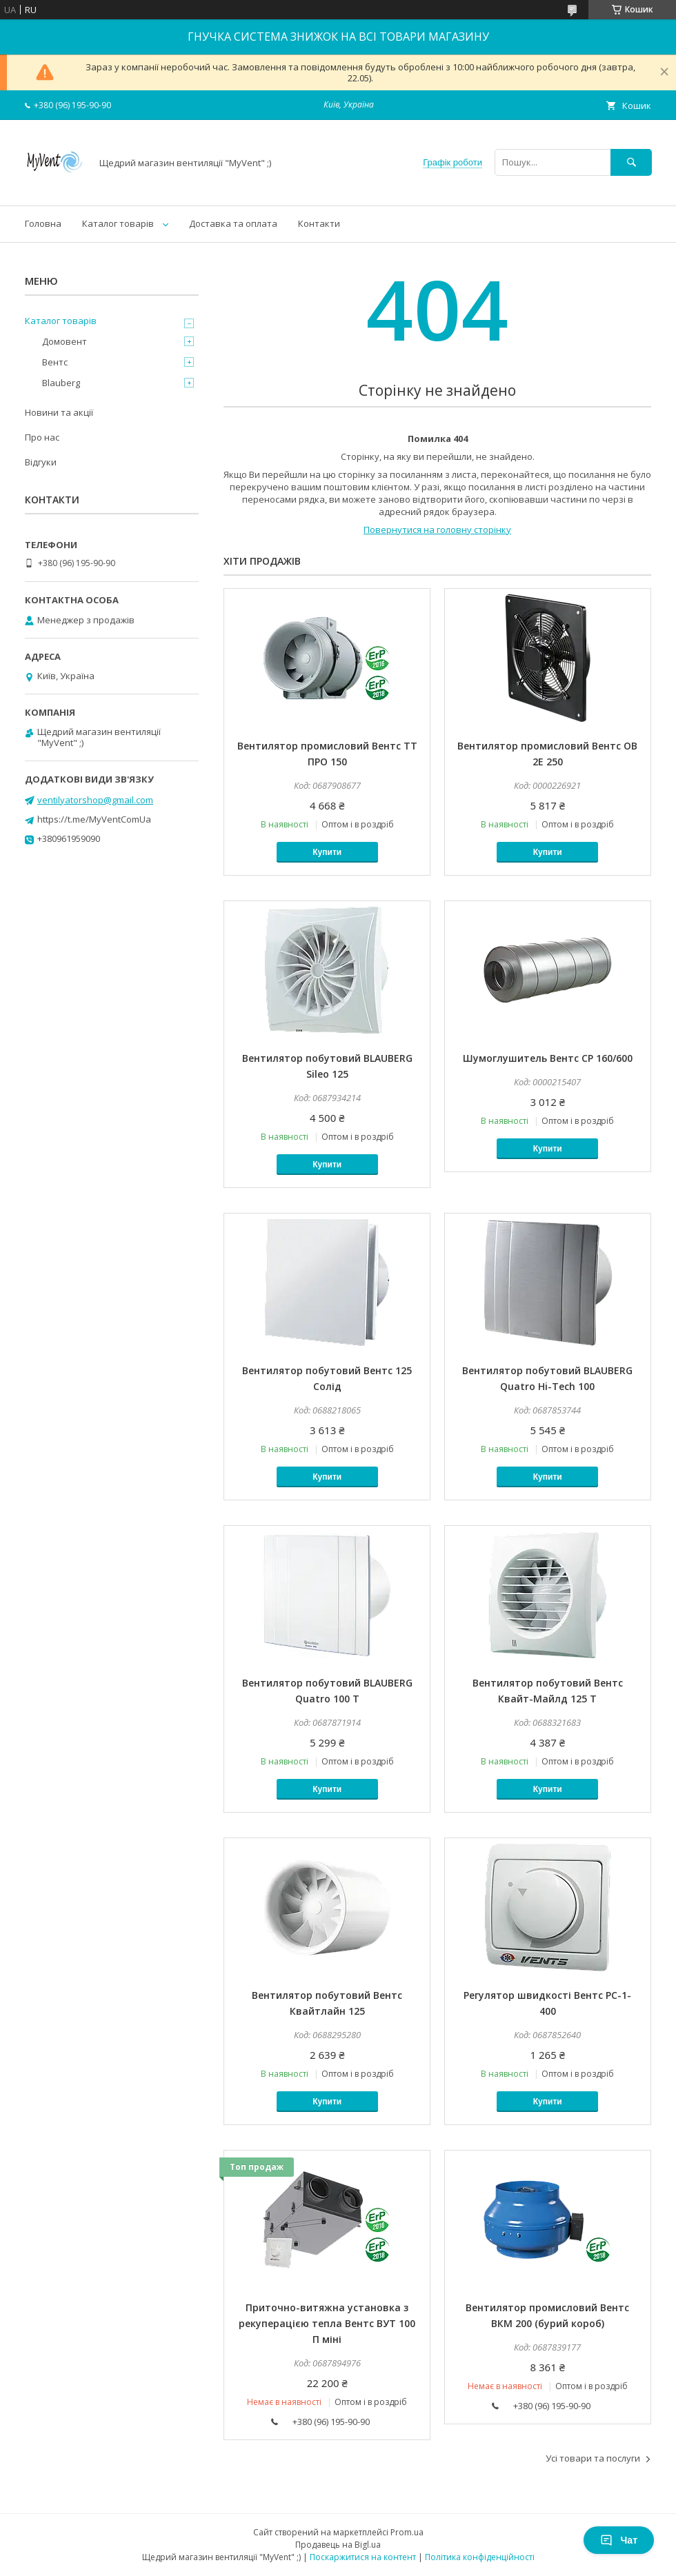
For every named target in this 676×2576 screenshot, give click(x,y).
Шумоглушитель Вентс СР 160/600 (548, 1058)
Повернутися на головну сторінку (437, 529)
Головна (43, 223)
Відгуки (41, 462)
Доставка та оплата (233, 223)
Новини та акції (59, 412)
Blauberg (61, 382)
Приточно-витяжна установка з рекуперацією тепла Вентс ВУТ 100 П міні (327, 2323)
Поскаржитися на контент (363, 2557)
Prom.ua (407, 2532)
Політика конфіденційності (480, 2557)
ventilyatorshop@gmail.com (95, 799)
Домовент (64, 341)
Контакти (319, 223)
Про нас (42, 437)
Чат (618, 2540)
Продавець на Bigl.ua (338, 2544)
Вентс (55, 362)
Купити (326, 852)
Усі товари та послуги (593, 2458)
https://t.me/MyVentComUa (94, 819)
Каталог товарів (118, 223)
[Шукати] (631, 162)
